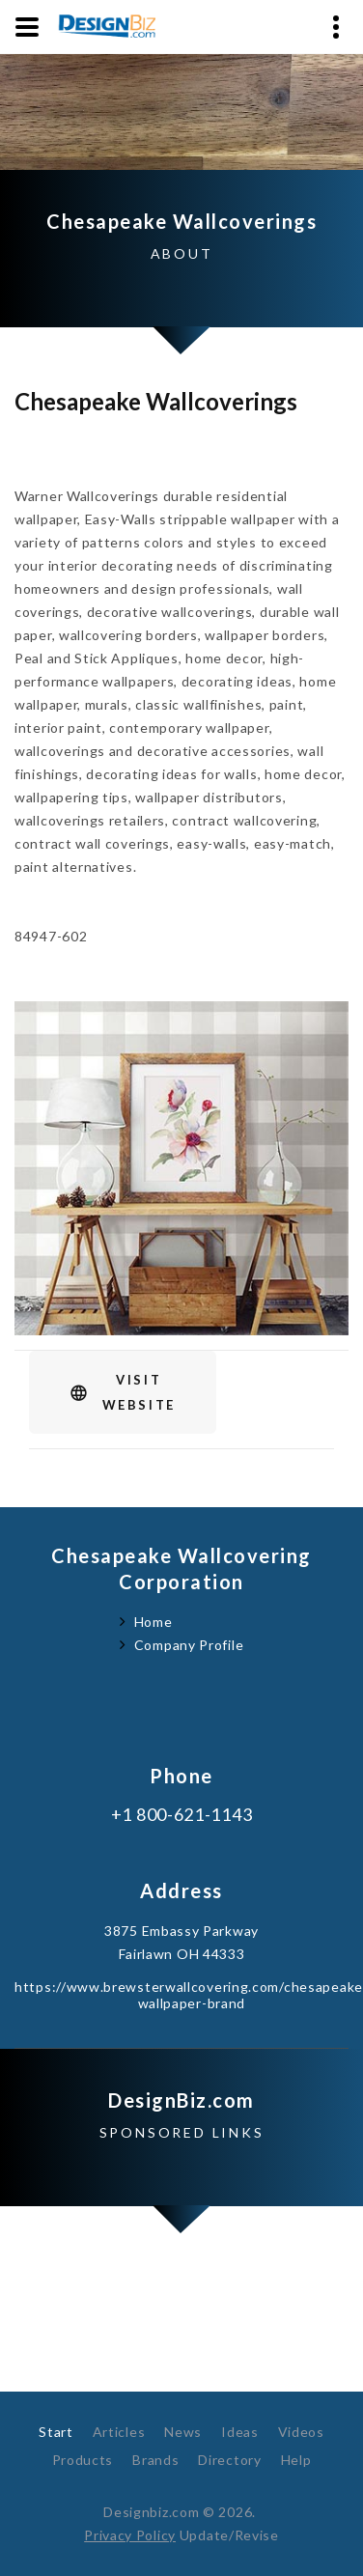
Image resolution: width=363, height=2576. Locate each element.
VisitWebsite (139, 1392)
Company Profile (189, 1645)
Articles (119, 2431)
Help (296, 2459)
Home (153, 1621)
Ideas (240, 2431)
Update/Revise (229, 2535)
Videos (301, 2431)
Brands (155, 2459)
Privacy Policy (130, 2535)
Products (83, 2459)
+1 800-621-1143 (182, 1815)
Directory (229, 2459)
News (183, 2431)
